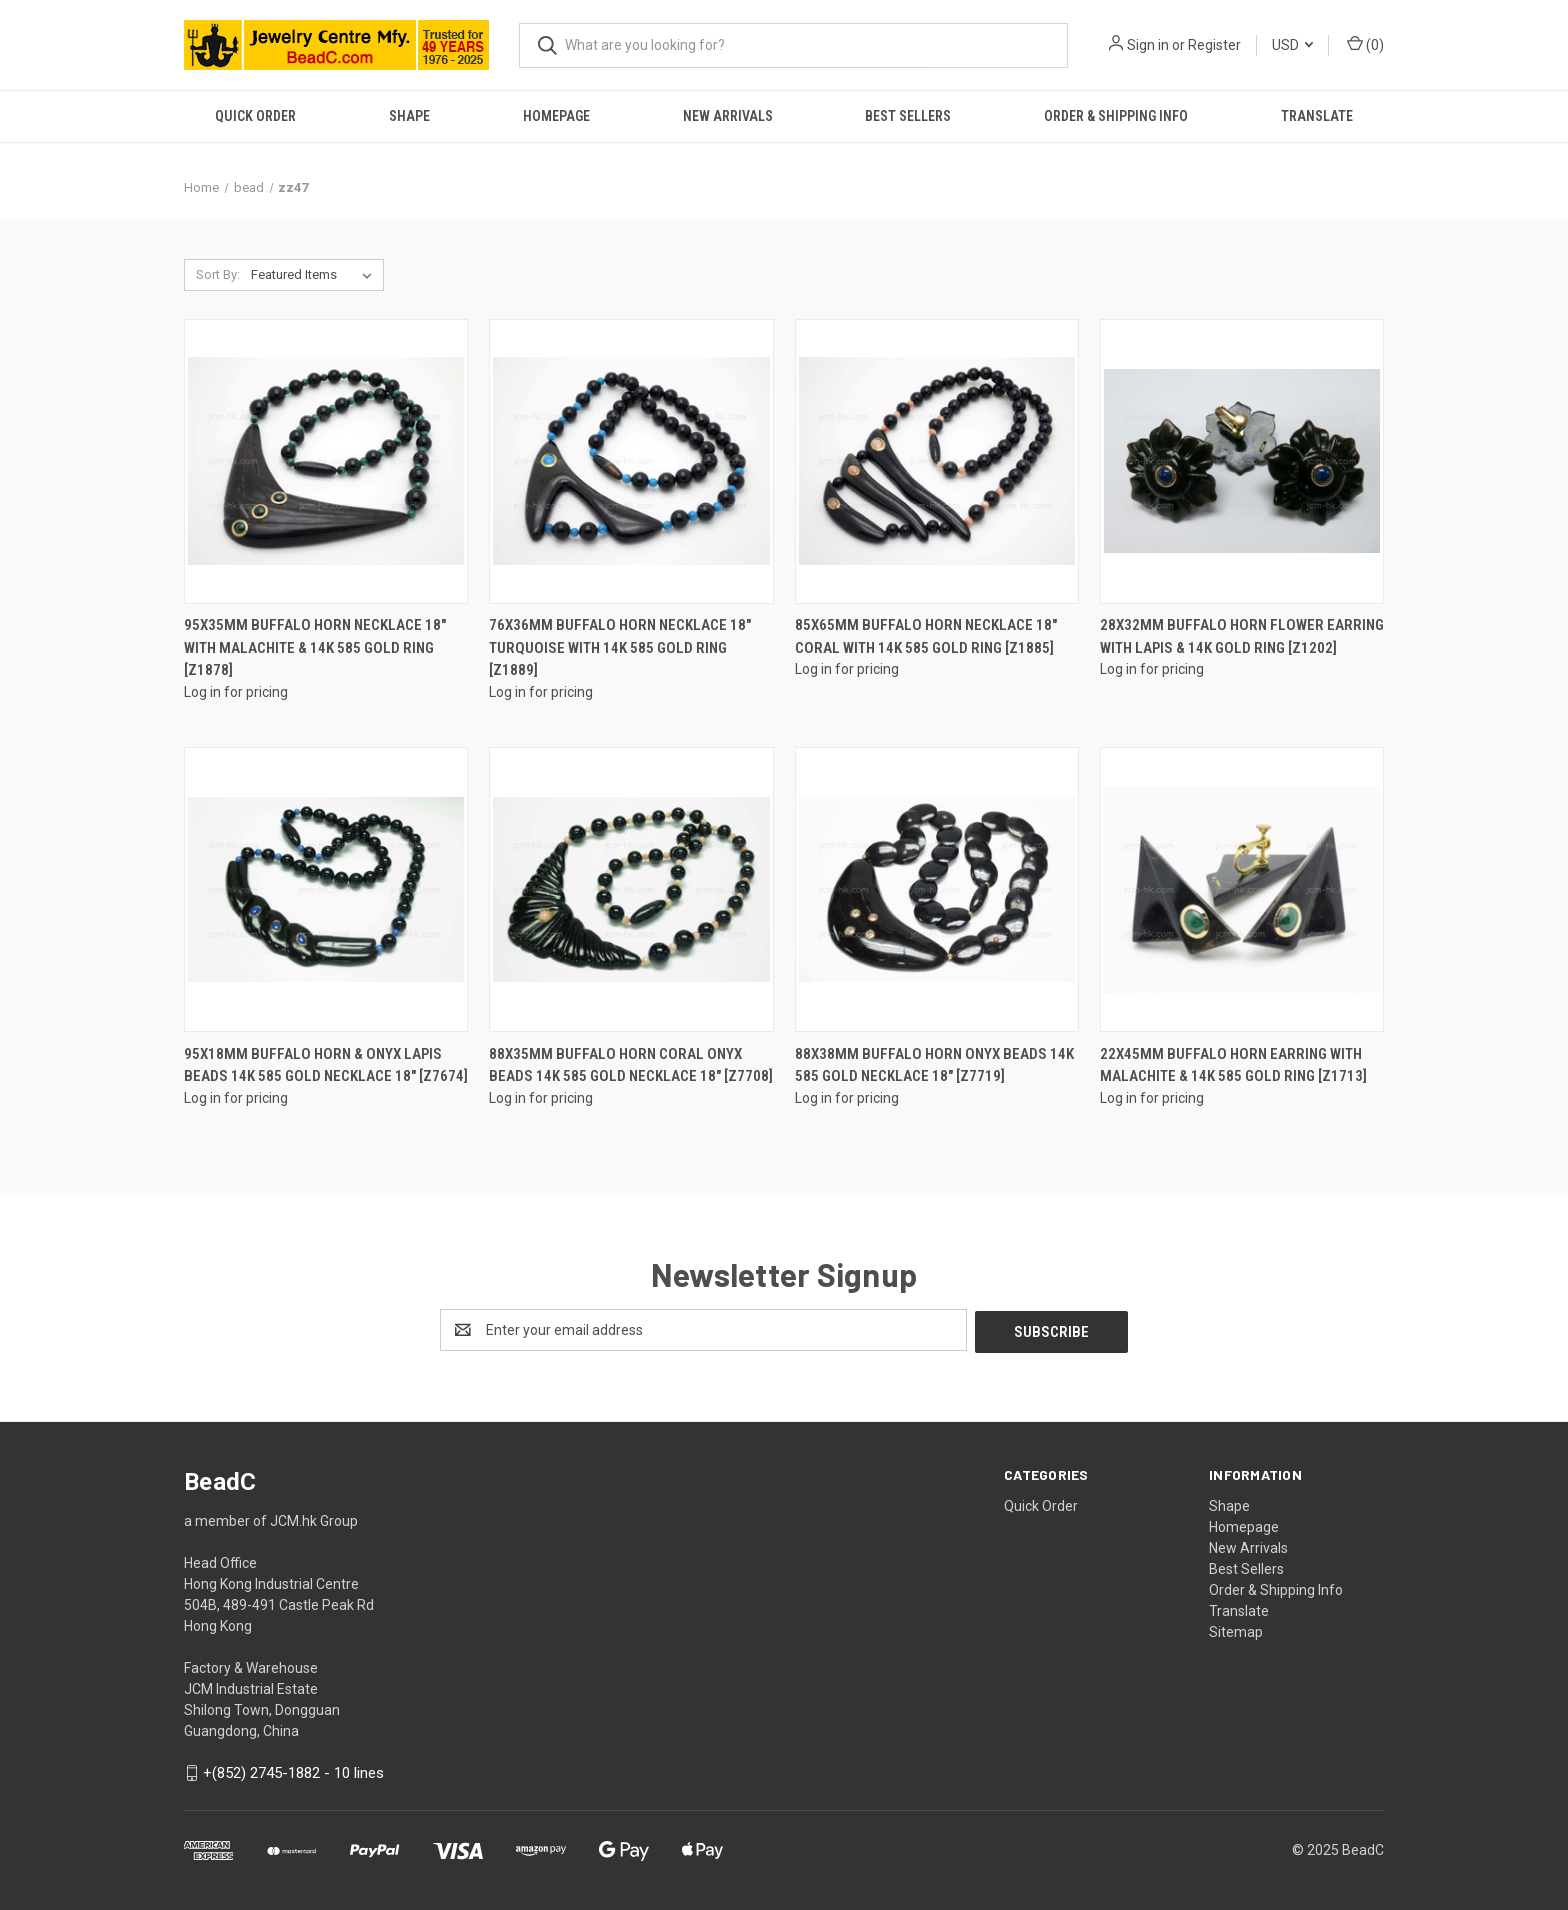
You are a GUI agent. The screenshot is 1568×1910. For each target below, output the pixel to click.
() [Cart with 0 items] (1365, 44)
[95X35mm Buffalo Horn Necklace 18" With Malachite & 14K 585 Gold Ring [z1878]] (326, 461)
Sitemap (1236, 1630)
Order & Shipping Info (1116, 116)
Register (1214, 45)
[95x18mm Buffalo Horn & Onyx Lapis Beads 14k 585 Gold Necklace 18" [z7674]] (326, 889)
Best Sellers (908, 116)
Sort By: (218, 274)
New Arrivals (728, 116)
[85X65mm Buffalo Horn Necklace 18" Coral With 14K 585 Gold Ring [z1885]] (937, 461)
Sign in (1148, 45)
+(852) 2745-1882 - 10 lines (293, 1771)
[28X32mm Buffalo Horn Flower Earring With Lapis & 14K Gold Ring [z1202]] (1242, 461)
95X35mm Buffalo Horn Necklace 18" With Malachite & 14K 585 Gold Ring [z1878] (315, 647)
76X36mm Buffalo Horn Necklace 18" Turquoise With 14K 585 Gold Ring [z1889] (620, 647)
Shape (409, 116)
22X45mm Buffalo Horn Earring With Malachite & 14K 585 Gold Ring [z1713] (1233, 1065)
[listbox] (315, 275)
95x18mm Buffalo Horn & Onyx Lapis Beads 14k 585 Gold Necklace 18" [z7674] (326, 1065)
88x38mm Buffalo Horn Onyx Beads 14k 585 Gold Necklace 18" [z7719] (934, 1065)
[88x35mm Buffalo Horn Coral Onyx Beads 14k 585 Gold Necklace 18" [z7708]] (631, 889)
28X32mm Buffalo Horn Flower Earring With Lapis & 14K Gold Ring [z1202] (1242, 636)
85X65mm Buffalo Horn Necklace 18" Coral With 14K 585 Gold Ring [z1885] (926, 636)
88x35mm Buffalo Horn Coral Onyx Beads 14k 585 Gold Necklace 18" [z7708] (631, 1065)
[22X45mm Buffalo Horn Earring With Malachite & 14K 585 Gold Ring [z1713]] (1242, 889)
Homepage (556, 116)
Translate (1317, 116)
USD (1292, 45)
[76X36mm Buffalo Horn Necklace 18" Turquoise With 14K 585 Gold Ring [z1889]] (631, 461)
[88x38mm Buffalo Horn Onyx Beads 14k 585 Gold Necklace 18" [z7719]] (937, 889)
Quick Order (255, 116)
